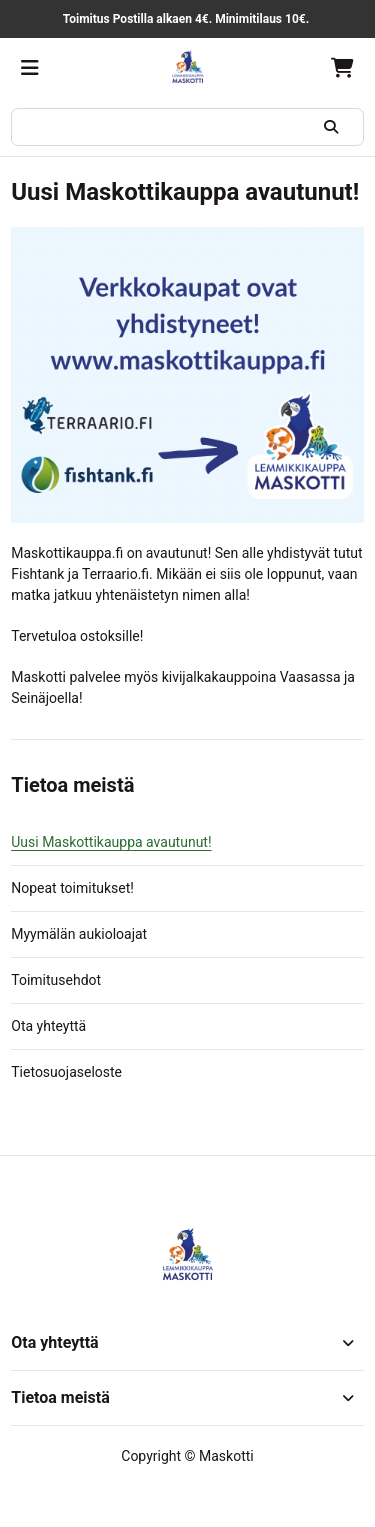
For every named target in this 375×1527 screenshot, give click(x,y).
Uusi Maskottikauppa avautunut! (111, 842)
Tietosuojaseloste (66, 1072)
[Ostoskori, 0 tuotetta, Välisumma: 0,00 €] (342, 68)
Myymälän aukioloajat (79, 934)
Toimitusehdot (56, 980)
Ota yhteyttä (48, 1026)
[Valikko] (30, 68)
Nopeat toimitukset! (72, 888)
